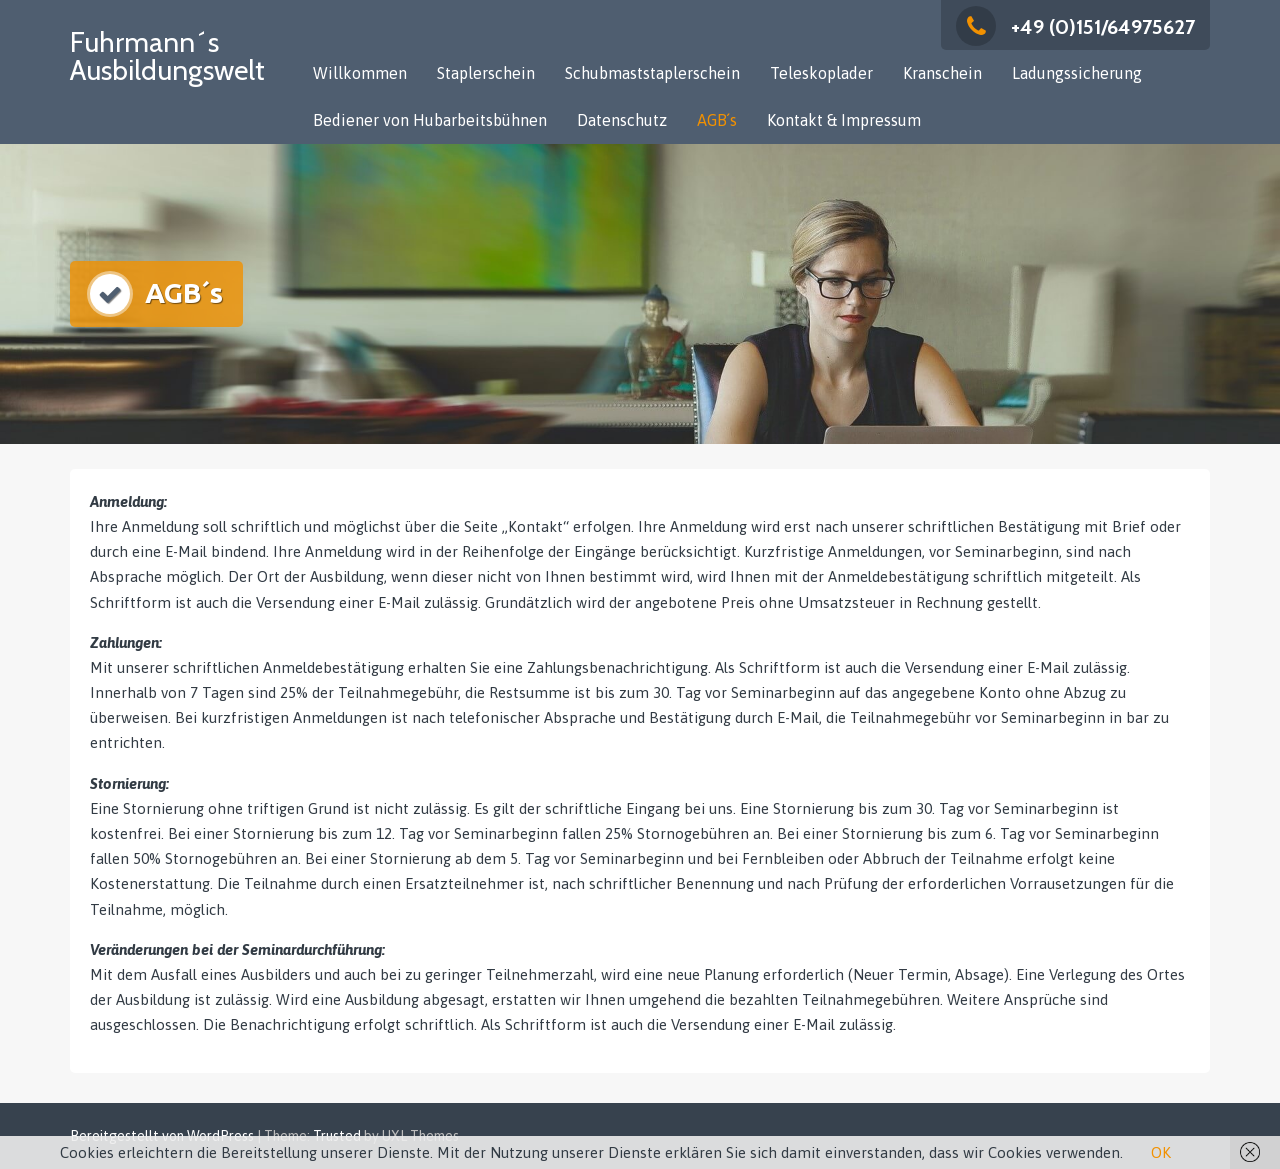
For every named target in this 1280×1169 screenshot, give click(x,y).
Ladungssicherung (1077, 73)
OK (1161, 1152)
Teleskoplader (821, 73)
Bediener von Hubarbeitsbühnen (430, 120)
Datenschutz (622, 120)
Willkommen (360, 73)
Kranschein (942, 73)
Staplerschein (486, 73)
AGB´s (717, 120)
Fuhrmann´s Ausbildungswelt (167, 56)
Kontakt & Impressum (844, 120)
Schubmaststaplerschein (652, 73)
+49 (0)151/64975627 (1075, 27)
